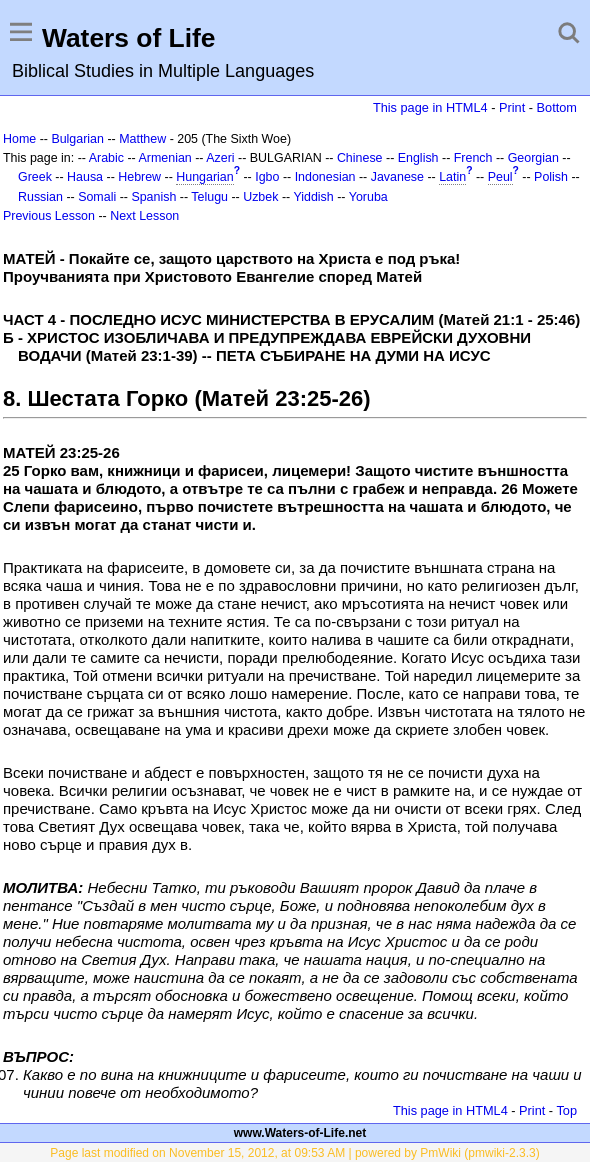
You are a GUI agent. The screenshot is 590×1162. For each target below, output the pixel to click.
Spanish (153, 197)
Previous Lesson (49, 216)
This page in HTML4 (430, 107)
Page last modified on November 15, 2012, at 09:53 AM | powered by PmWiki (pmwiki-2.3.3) (294, 1153)
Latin (452, 177)
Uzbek (260, 197)
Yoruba (368, 197)
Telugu (209, 197)
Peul (500, 177)
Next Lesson (144, 216)
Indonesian (325, 177)
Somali (97, 197)
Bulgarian (77, 139)
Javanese (397, 177)
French (473, 158)
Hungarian (204, 177)
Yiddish (313, 197)
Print (512, 107)
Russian (40, 197)
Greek (35, 177)
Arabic (106, 158)
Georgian (533, 158)
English (418, 158)
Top (566, 1110)
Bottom (557, 107)
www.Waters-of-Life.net (300, 1133)
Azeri (220, 158)
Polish (551, 177)
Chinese (360, 158)
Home (19, 139)
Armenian (165, 158)
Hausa (85, 177)
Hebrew (139, 177)
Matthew (142, 139)
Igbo (267, 177)
